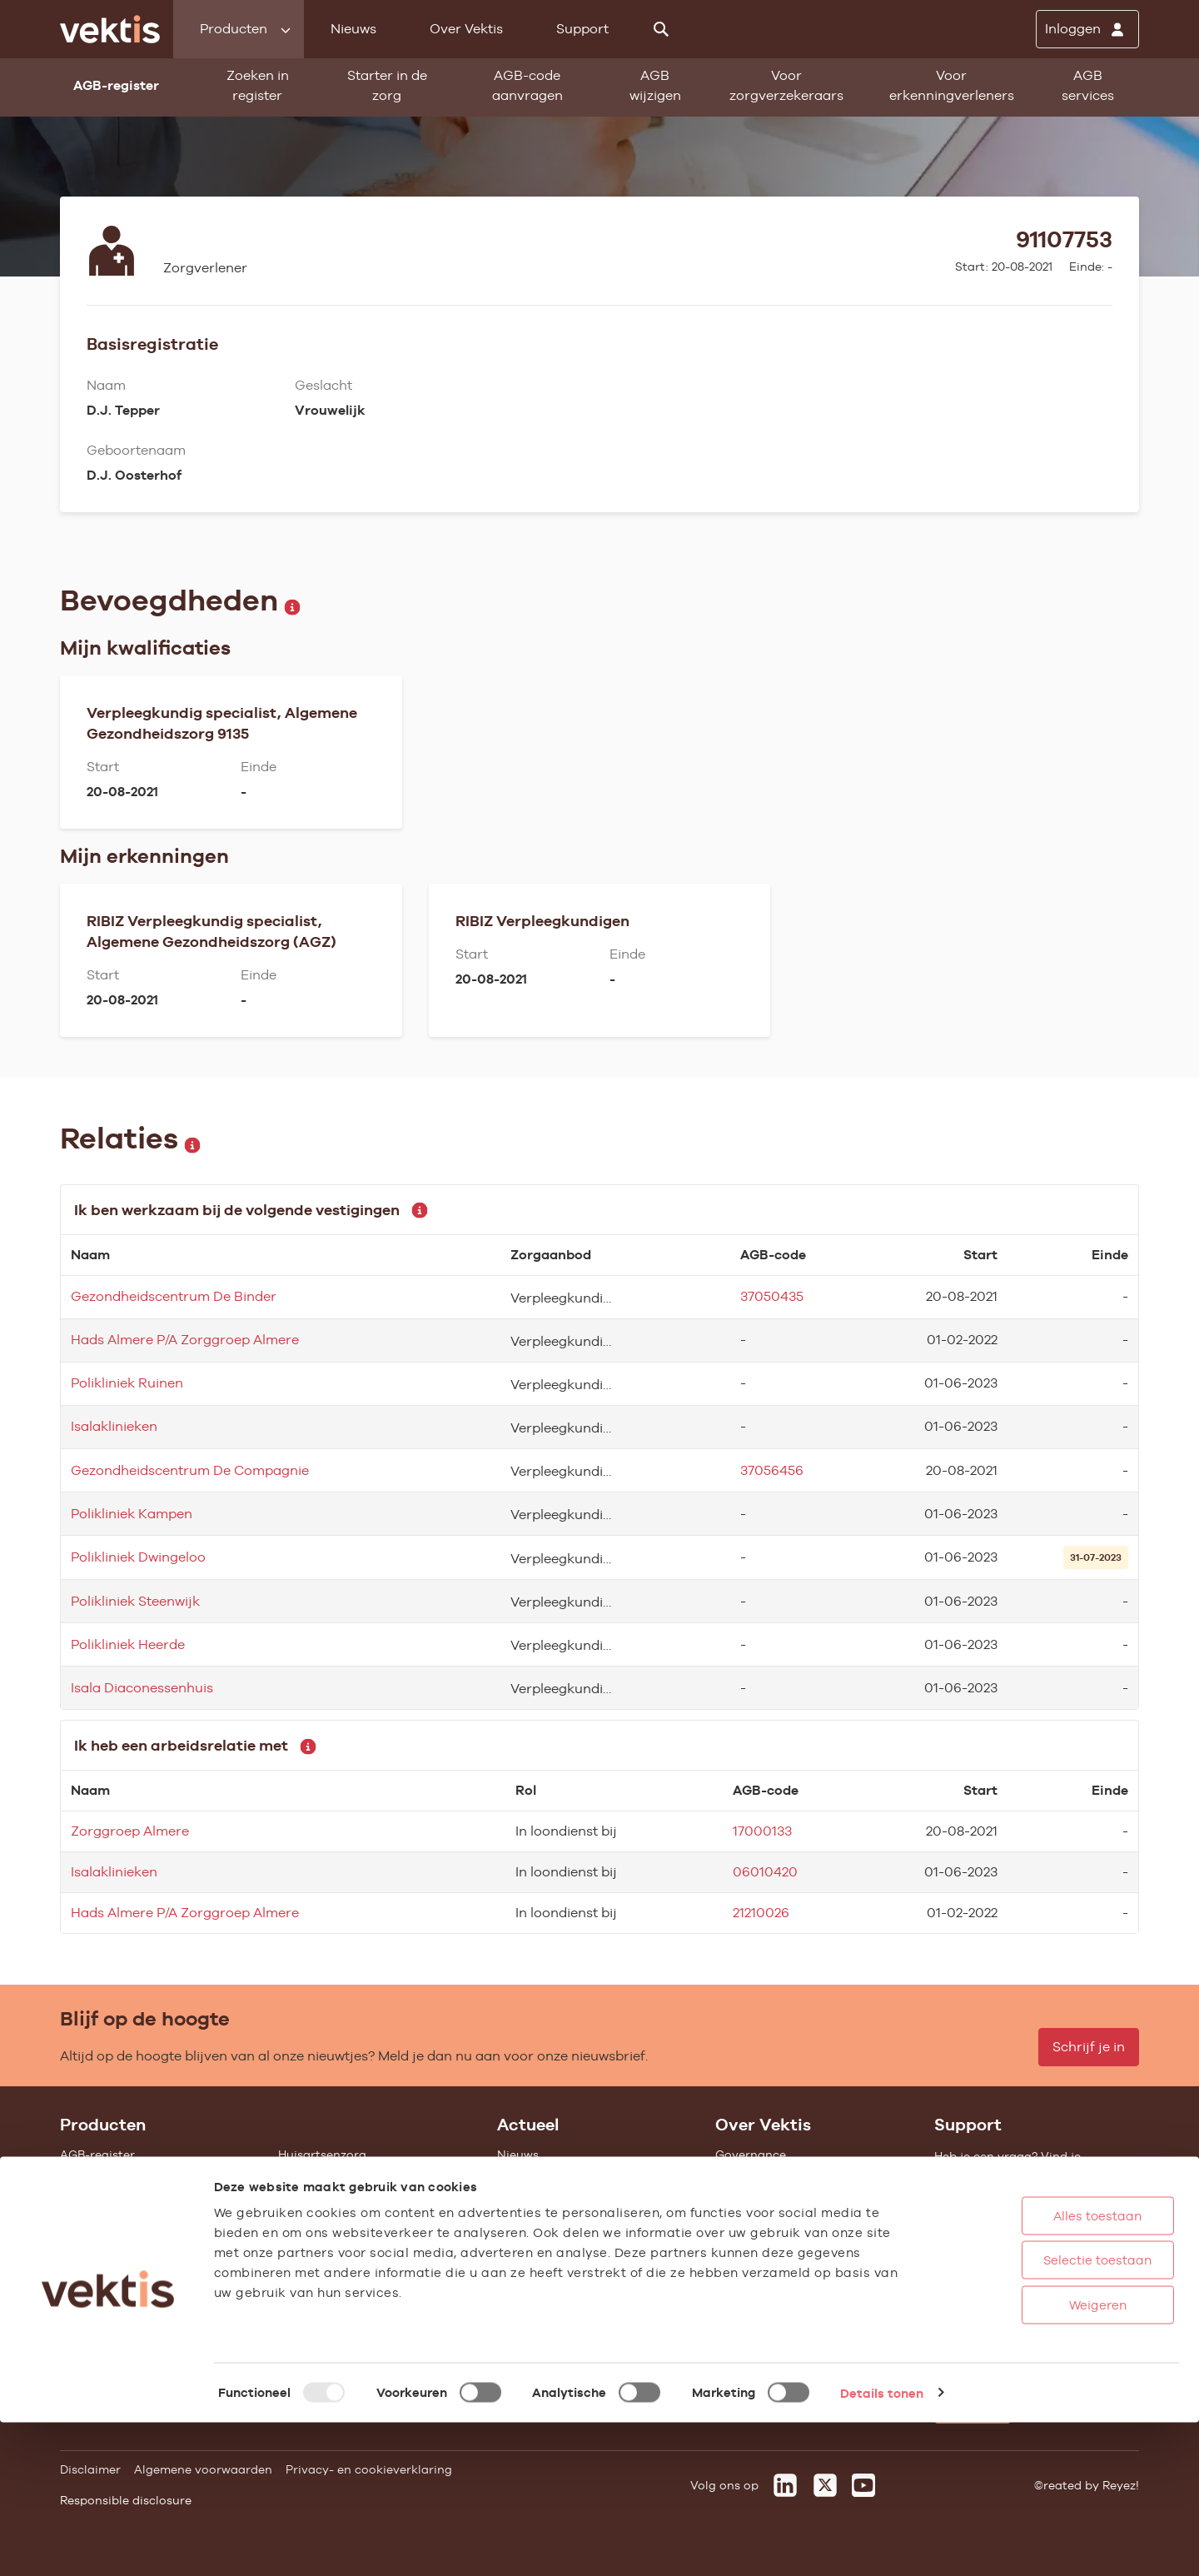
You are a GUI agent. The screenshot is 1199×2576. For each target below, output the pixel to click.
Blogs (513, 2177)
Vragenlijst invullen (116, 2244)
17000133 (762, 1831)
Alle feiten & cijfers (332, 2267)
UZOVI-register (103, 2267)
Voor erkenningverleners (951, 85)
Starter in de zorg (387, 85)
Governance (750, 2154)
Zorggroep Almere (130, 1831)
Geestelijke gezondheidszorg (361, 2199)
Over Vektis (466, 29)
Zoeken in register (257, 85)
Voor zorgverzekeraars (786, 85)
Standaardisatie (107, 2222)
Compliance (750, 2222)
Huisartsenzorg (322, 2154)
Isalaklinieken (114, 1426)
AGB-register (97, 2154)
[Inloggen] (1087, 29)
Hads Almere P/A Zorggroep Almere (185, 1340)
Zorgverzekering (325, 2222)
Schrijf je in (1088, 2047)
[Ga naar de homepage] (110, 29)
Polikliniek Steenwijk (135, 1601)
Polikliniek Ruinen (127, 1383)
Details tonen (881, 2546)
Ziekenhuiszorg (322, 2177)
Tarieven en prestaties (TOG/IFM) (155, 2289)
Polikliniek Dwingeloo (138, 1557)
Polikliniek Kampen (131, 1514)
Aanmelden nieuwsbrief (565, 2244)
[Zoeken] (661, 29)
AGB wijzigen (655, 85)
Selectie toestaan (1040, 2414)
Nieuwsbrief (531, 2222)
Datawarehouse (761, 2199)
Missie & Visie (754, 2177)
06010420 (765, 1872)
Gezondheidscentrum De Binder (173, 1296)
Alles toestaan (1040, 2369)
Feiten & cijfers (540, 2199)
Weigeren (1040, 2458)
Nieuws (353, 29)
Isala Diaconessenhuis (142, 1688)
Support (582, 29)
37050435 (771, 1296)
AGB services (1088, 85)
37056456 (771, 1470)
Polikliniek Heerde (128, 1644)
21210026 (761, 1913)
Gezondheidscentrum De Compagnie (190, 1470)
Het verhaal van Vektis (780, 2244)
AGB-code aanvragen (527, 85)
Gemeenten (311, 2244)
